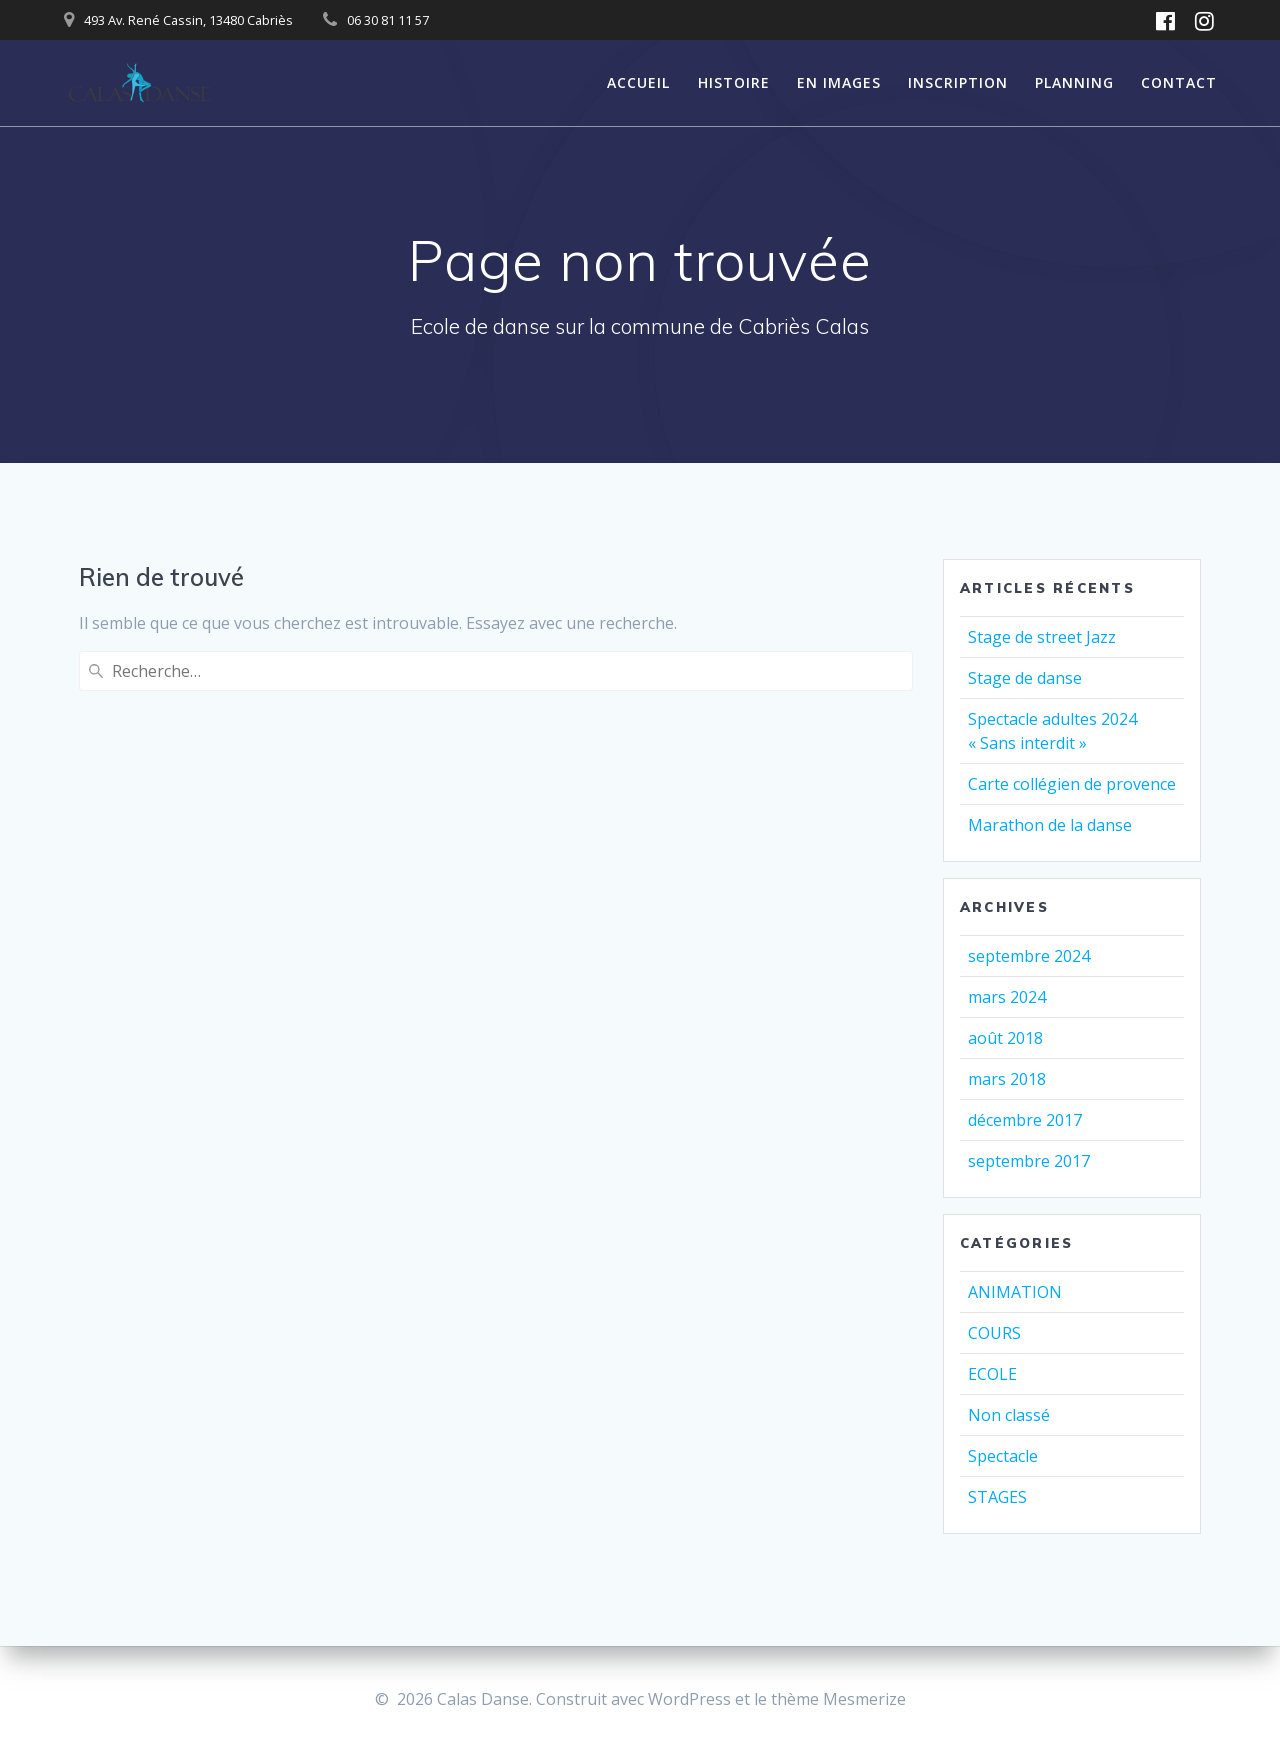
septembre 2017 (1029, 1161)
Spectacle (1003, 1456)
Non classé (1009, 1415)
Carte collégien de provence (1072, 784)
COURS (994, 1333)
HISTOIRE (734, 82)
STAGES (997, 1497)
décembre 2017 (1025, 1120)
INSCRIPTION (958, 82)
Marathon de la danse (1050, 825)
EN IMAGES (839, 82)
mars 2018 (1007, 1079)
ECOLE (992, 1374)
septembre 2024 (1029, 956)
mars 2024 (1007, 997)
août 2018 (1005, 1038)
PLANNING (1074, 82)
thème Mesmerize (838, 1699)
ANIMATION (1015, 1292)
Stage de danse (1025, 678)
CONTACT (1179, 82)
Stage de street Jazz (1042, 637)
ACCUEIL (638, 82)
